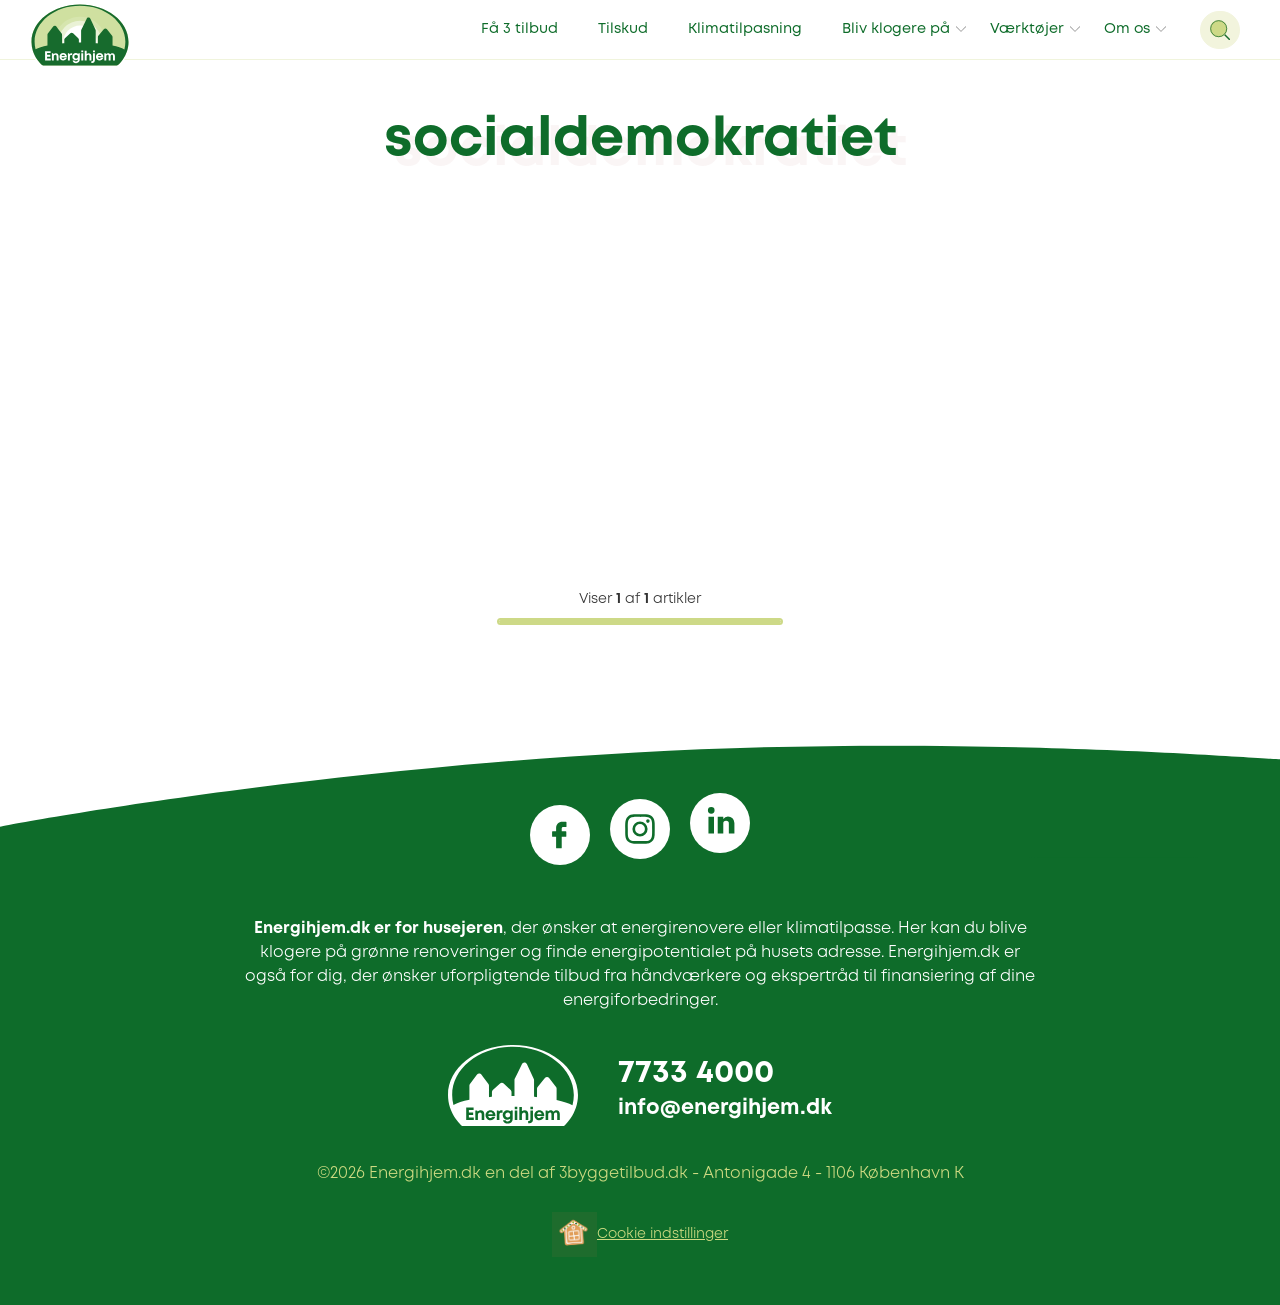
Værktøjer (1027, 29)
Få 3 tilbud (519, 29)
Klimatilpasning (745, 29)
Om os (1127, 29)
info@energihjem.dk (725, 1108)
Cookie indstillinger (662, 1234)
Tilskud (623, 29)
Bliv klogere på (896, 29)
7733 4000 (696, 1073)
